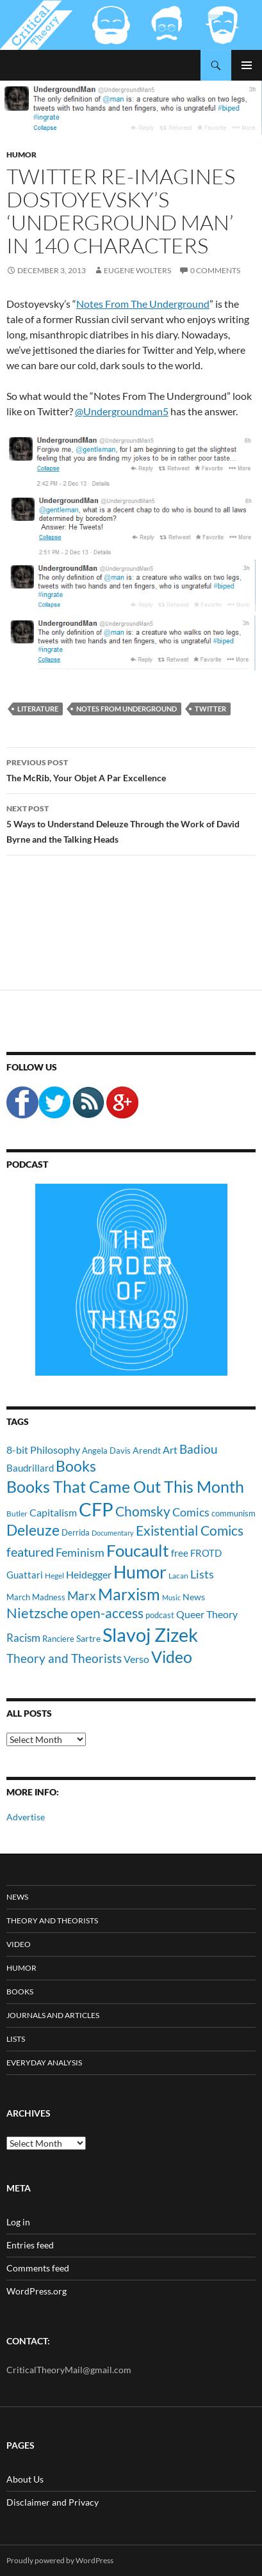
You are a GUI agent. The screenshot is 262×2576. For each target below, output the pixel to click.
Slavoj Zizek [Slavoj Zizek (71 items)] (150, 1634)
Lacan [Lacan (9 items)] (178, 1575)
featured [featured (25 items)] (30, 1551)
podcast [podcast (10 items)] (159, 1615)
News (17, 1897)
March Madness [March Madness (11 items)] (35, 1597)
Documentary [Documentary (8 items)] (113, 1533)
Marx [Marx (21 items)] (81, 1596)
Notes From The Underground (142, 304)
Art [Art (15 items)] (170, 1449)
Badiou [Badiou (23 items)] (198, 1449)
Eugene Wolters (137, 270)
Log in (18, 2221)
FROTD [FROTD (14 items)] (206, 1553)
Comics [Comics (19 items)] (190, 1512)
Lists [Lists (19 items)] (202, 1574)
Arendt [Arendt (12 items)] (147, 1450)
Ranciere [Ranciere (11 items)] (58, 1639)
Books (19, 1991)
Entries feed (30, 2244)
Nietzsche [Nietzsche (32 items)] (37, 1612)
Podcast (27, 1164)
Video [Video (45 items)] (171, 1656)
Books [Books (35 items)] (76, 1466)
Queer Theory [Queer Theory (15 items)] (207, 1614)
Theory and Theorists (52, 1920)
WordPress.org (36, 2291)
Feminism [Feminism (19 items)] (80, 1552)
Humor (21, 154)
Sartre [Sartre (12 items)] (88, 1638)
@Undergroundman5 (121, 411)
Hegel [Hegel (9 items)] (54, 1575)
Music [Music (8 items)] (171, 1597)
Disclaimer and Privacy (52, 2502)
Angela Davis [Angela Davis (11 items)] (106, 1450)
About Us (25, 2479)
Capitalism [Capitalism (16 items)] (53, 1512)
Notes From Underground (126, 708)
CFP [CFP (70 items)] (96, 1509)
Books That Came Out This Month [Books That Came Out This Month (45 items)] (125, 1486)
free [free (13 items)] (179, 1553)
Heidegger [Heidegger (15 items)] (88, 1574)
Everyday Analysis (44, 2062)
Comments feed (37, 2267)
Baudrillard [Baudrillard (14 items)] (30, 1468)
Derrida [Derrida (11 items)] (75, 1532)
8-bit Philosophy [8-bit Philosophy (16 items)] (43, 1449)
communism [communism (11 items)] (233, 1513)
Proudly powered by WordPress (59, 2560)
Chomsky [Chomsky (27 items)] (142, 1511)
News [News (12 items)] (194, 1596)
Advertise (25, 1816)
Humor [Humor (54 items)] (140, 1571)
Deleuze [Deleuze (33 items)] (33, 1530)
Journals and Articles (52, 2015)
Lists (15, 2039)
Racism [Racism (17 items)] (23, 1637)
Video (18, 1944)
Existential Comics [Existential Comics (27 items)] (189, 1530)
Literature (37, 708)
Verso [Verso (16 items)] (136, 1659)
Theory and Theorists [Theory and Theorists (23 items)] (64, 1658)
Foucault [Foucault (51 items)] (137, 1550)
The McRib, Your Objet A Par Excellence (131, 769)
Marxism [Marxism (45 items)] (129, 1593)
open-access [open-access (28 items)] (106, 1613)
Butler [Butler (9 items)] (17, 1513)
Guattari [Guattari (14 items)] (24, 1574)
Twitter (210, 708)
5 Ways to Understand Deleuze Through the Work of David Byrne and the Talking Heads (131, 823)
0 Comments (215, 270)
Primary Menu (246, 65)
